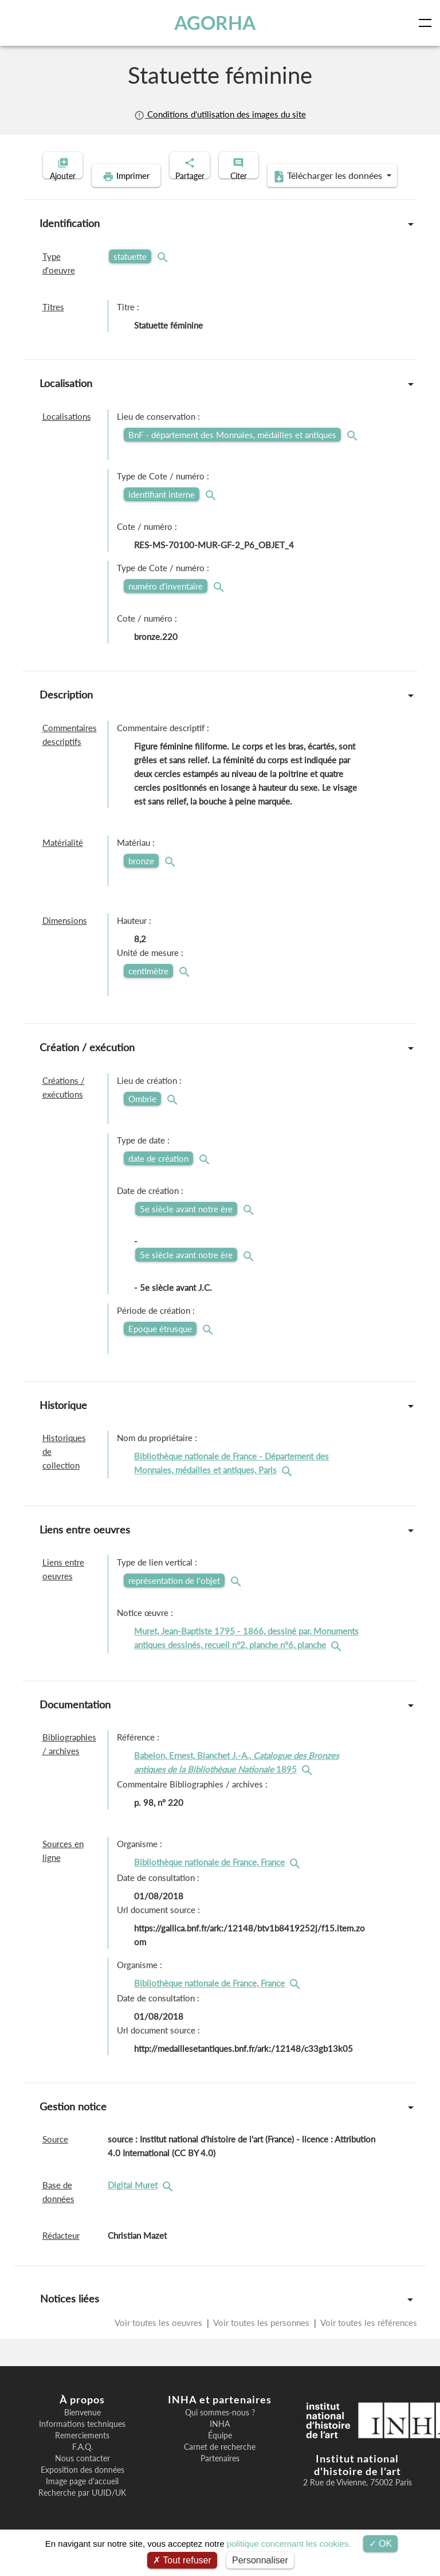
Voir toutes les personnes (261, 2340)
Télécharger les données (294, 194)
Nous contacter (82, 2476)
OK (380, 2543)
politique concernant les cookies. (289, 2543)
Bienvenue (82, 2430)
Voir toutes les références (368, 2340)
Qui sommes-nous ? (220, 2430)
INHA (220, 2442)
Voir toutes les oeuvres (160, 2340)
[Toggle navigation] (427, 23)
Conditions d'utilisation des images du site (219, 114)
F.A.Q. (82, 2465)
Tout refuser (182, 2560)
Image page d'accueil (82, 2499)
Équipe (220, 2453)
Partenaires (220, 2476)
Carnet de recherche (220, 2465)
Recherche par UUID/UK (82, 2510)
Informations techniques (82, 2442)
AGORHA (216, 22)
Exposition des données (82, 2488)
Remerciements (82, 2453)
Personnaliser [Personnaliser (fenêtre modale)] (260, 2560)
